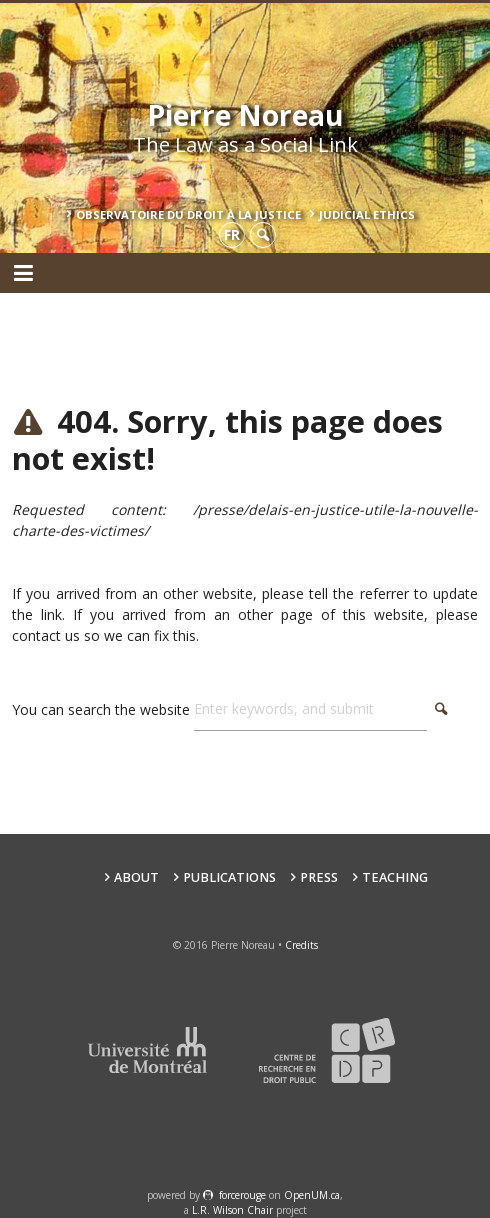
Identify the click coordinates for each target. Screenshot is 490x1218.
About (136, 877)
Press (319, 877)
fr (232, 234)
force (242, 1195)
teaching (395, 877)
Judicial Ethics (367, 214)
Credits (301, 945)
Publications (229, 877)
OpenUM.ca (312, 1195)
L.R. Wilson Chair (232, 1210)
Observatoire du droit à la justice (188, 214)
